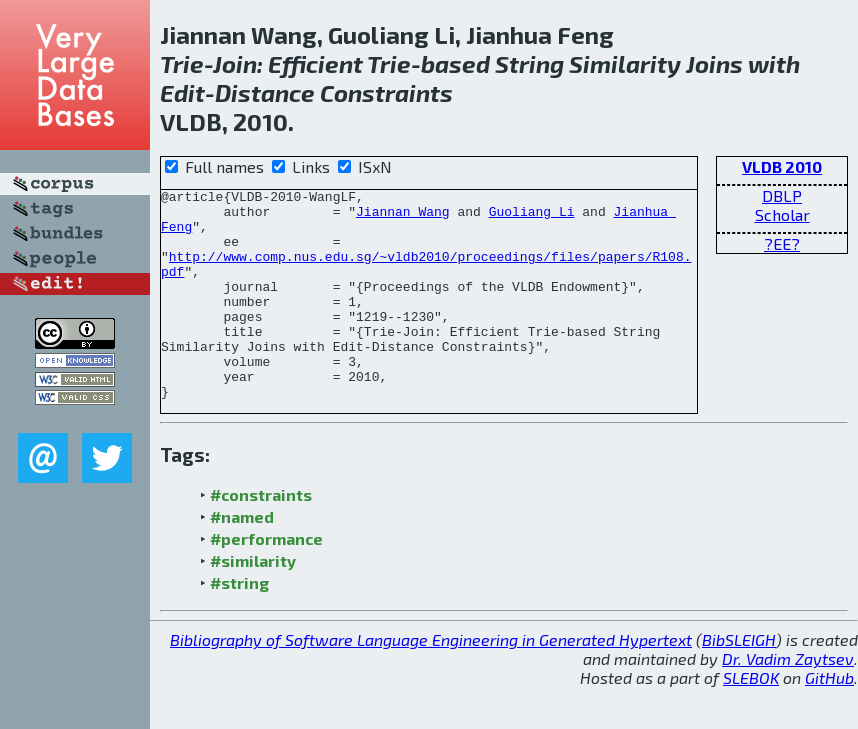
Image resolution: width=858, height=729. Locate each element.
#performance (266, 580)
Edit (182, 92)
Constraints (386, 92)
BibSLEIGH (739, 681)
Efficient (315, 63)
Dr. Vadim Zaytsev (788, 700)
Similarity (625, 63)
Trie (182, 63)
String (529, 63)
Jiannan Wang (403, 217)
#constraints (261, 536)
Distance (265, 92)
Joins (714, 63)
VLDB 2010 (782, 166)
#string (239, 624)
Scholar (782, 214)
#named (242, 558)
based (455, 63)
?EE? (782, 243)
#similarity (253, 602)
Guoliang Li (532, 217)
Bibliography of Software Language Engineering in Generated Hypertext (431, 681)
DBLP (782, 195)
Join (235, 63)
